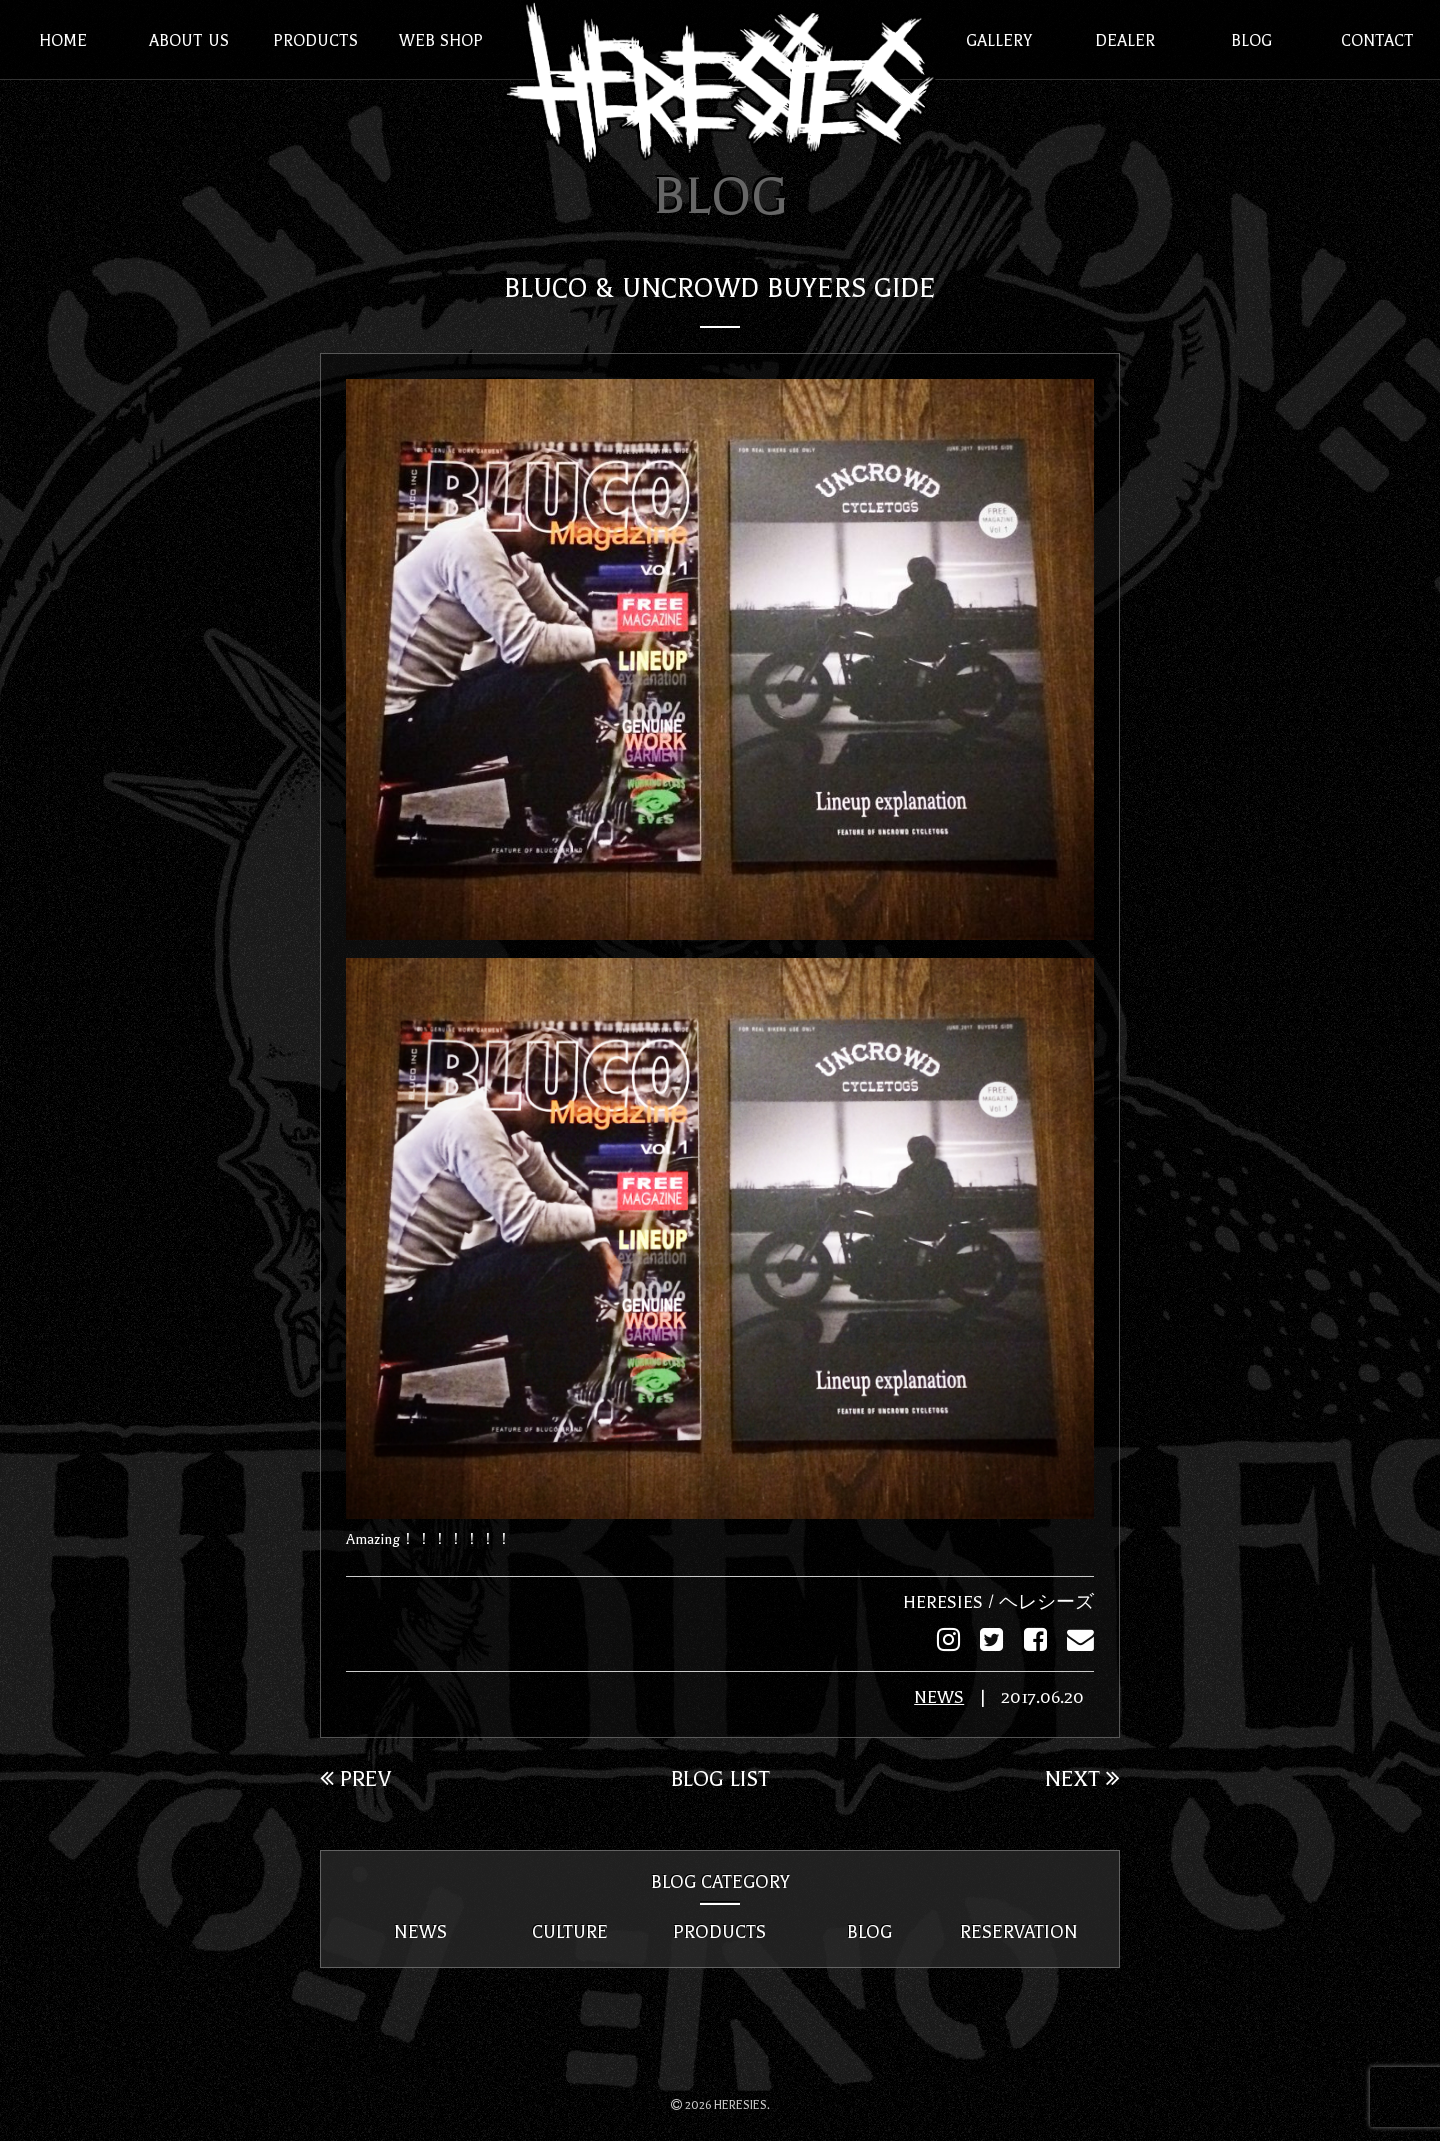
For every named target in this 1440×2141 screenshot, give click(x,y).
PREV (355, 1777)
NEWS (939, 1696)
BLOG (869, 1931)
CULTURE (570, 1931)
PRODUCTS (719, 1931)
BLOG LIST (720, 1777)
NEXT (1082, 1777)
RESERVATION (1019, 1931)
